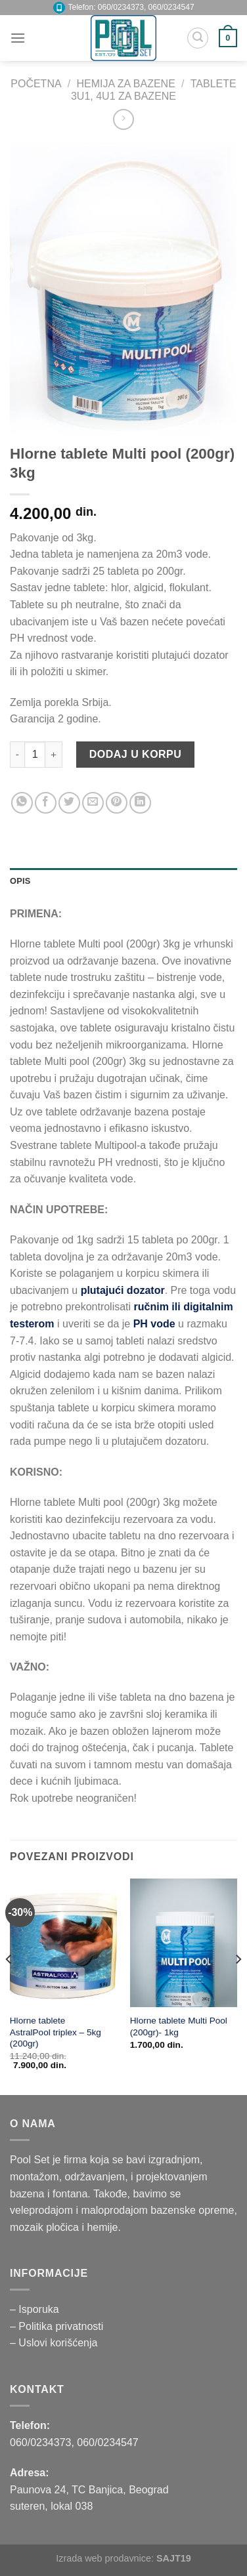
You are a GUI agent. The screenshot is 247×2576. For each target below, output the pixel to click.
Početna (36, 83)
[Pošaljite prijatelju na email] (93, 803)
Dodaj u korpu (135, 754)
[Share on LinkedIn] (140, 803)
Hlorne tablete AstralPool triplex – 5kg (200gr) (55, 2032)
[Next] (237, 1985)
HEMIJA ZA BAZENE (126, 83)
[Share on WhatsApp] (22, 803)
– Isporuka (34, 2309)
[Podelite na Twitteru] (69, 803)
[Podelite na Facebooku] (45, 803)
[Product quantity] (34, 754)
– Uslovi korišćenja (53, 2342)
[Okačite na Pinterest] (116, 803)
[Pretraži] (197, 38)
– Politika (32, 2326)
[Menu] (18, 38)
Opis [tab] (20, 881)
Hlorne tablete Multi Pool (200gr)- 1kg (178, 2026)
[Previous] (9, 1985)
